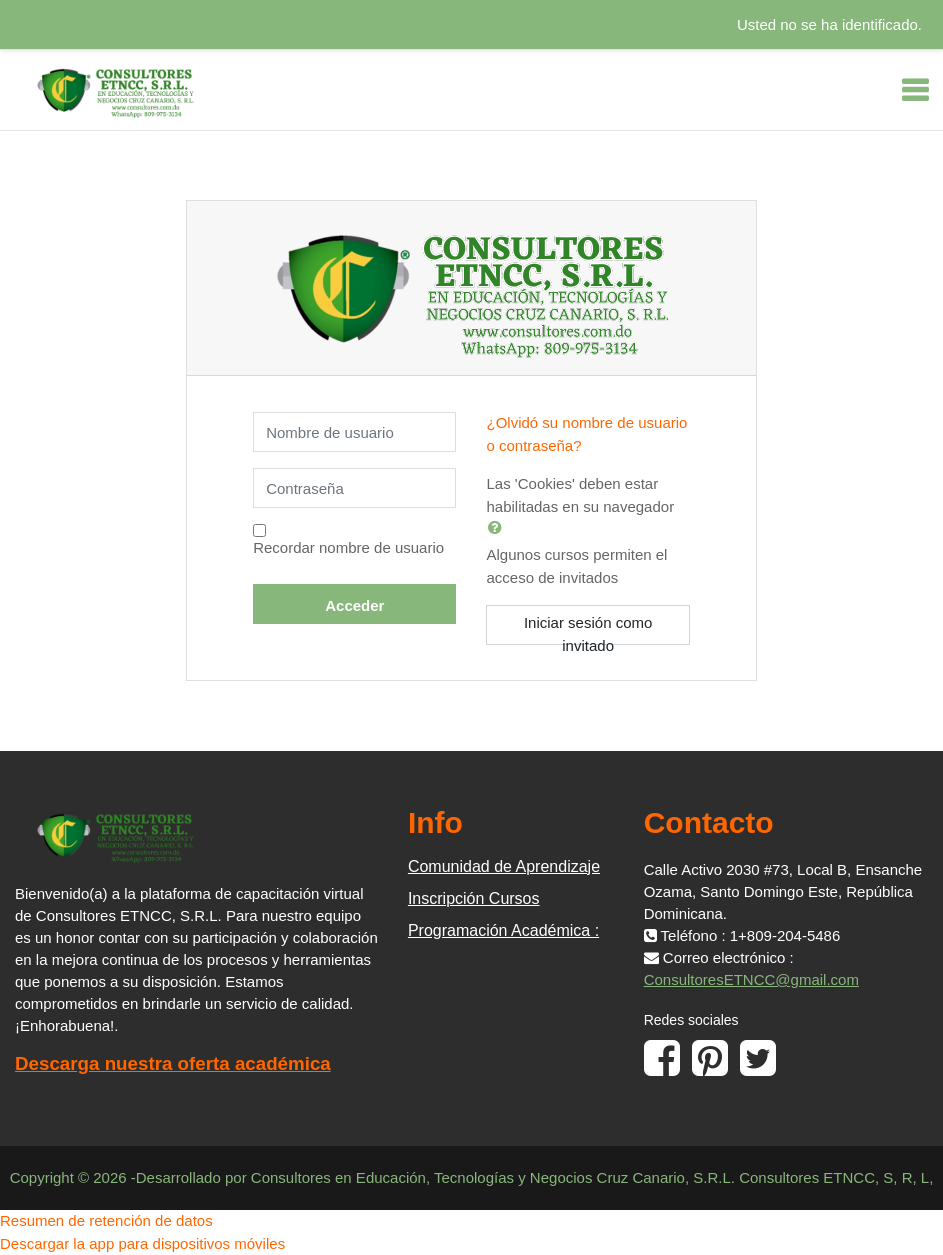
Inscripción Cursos (474, 898)
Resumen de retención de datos (106, 1220)
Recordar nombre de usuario (348, 547)
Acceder (354, 605)
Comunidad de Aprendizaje (504, 866)
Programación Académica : (503, 930)
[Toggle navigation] (915, 90)
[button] (499, 527)
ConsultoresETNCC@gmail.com (751, 979)
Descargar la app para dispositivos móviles (142, 1243)
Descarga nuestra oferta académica (173, 1063)
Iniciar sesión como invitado (588, 629)
